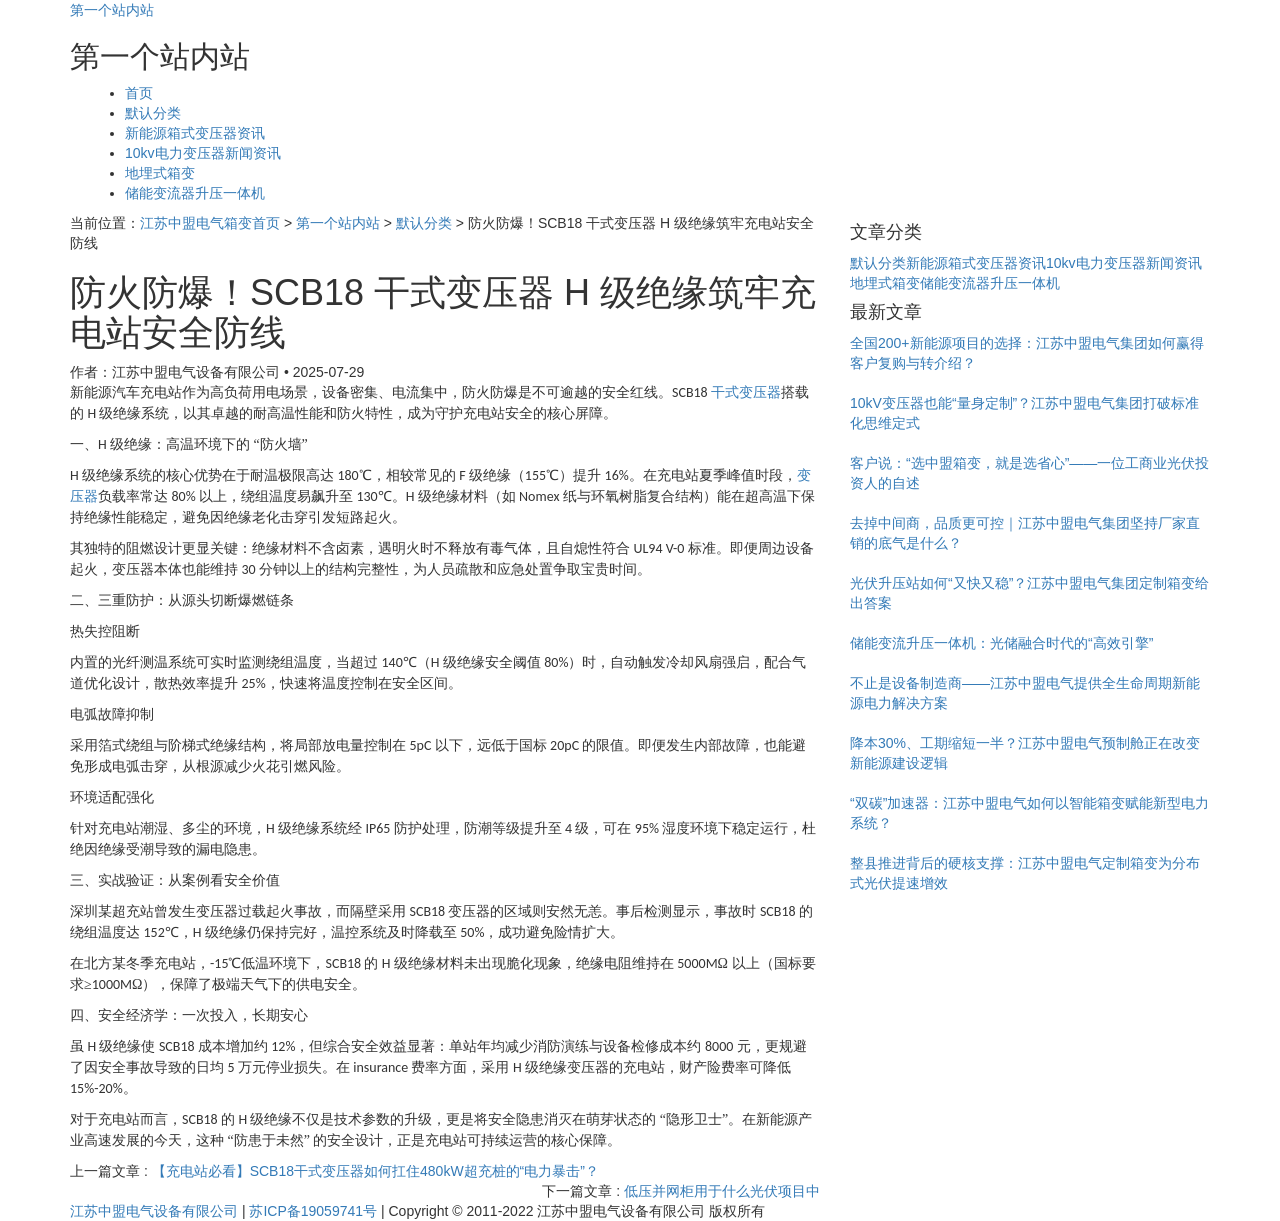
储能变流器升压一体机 (195, 193)
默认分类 (153, 113)
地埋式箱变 (160, 173)
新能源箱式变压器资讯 (195, 133)
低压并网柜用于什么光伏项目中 (722, 1191)
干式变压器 (746, 392)
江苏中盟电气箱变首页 (210, 223)
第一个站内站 (112, 10)
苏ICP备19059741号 (313, 1211)
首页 (139, 93)
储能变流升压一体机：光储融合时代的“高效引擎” (1001, 643)
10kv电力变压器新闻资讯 (203, 153)
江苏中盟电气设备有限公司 (154, 1211)
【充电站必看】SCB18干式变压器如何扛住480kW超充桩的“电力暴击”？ (375, 1171)
